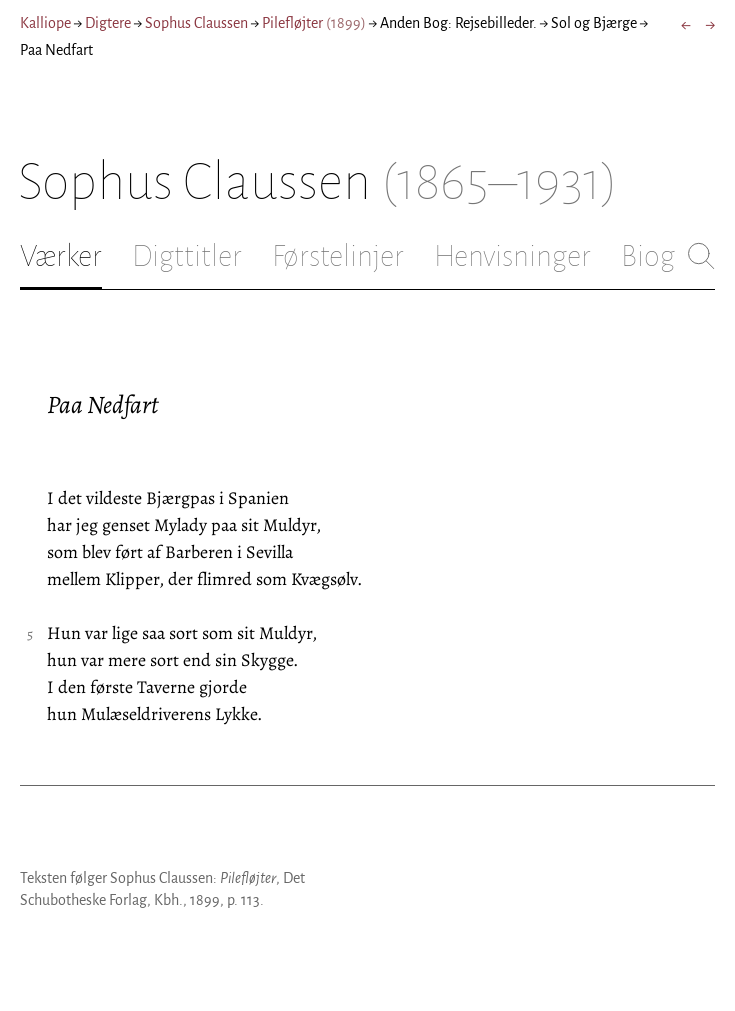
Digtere (108, 23)
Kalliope (45, 23)
